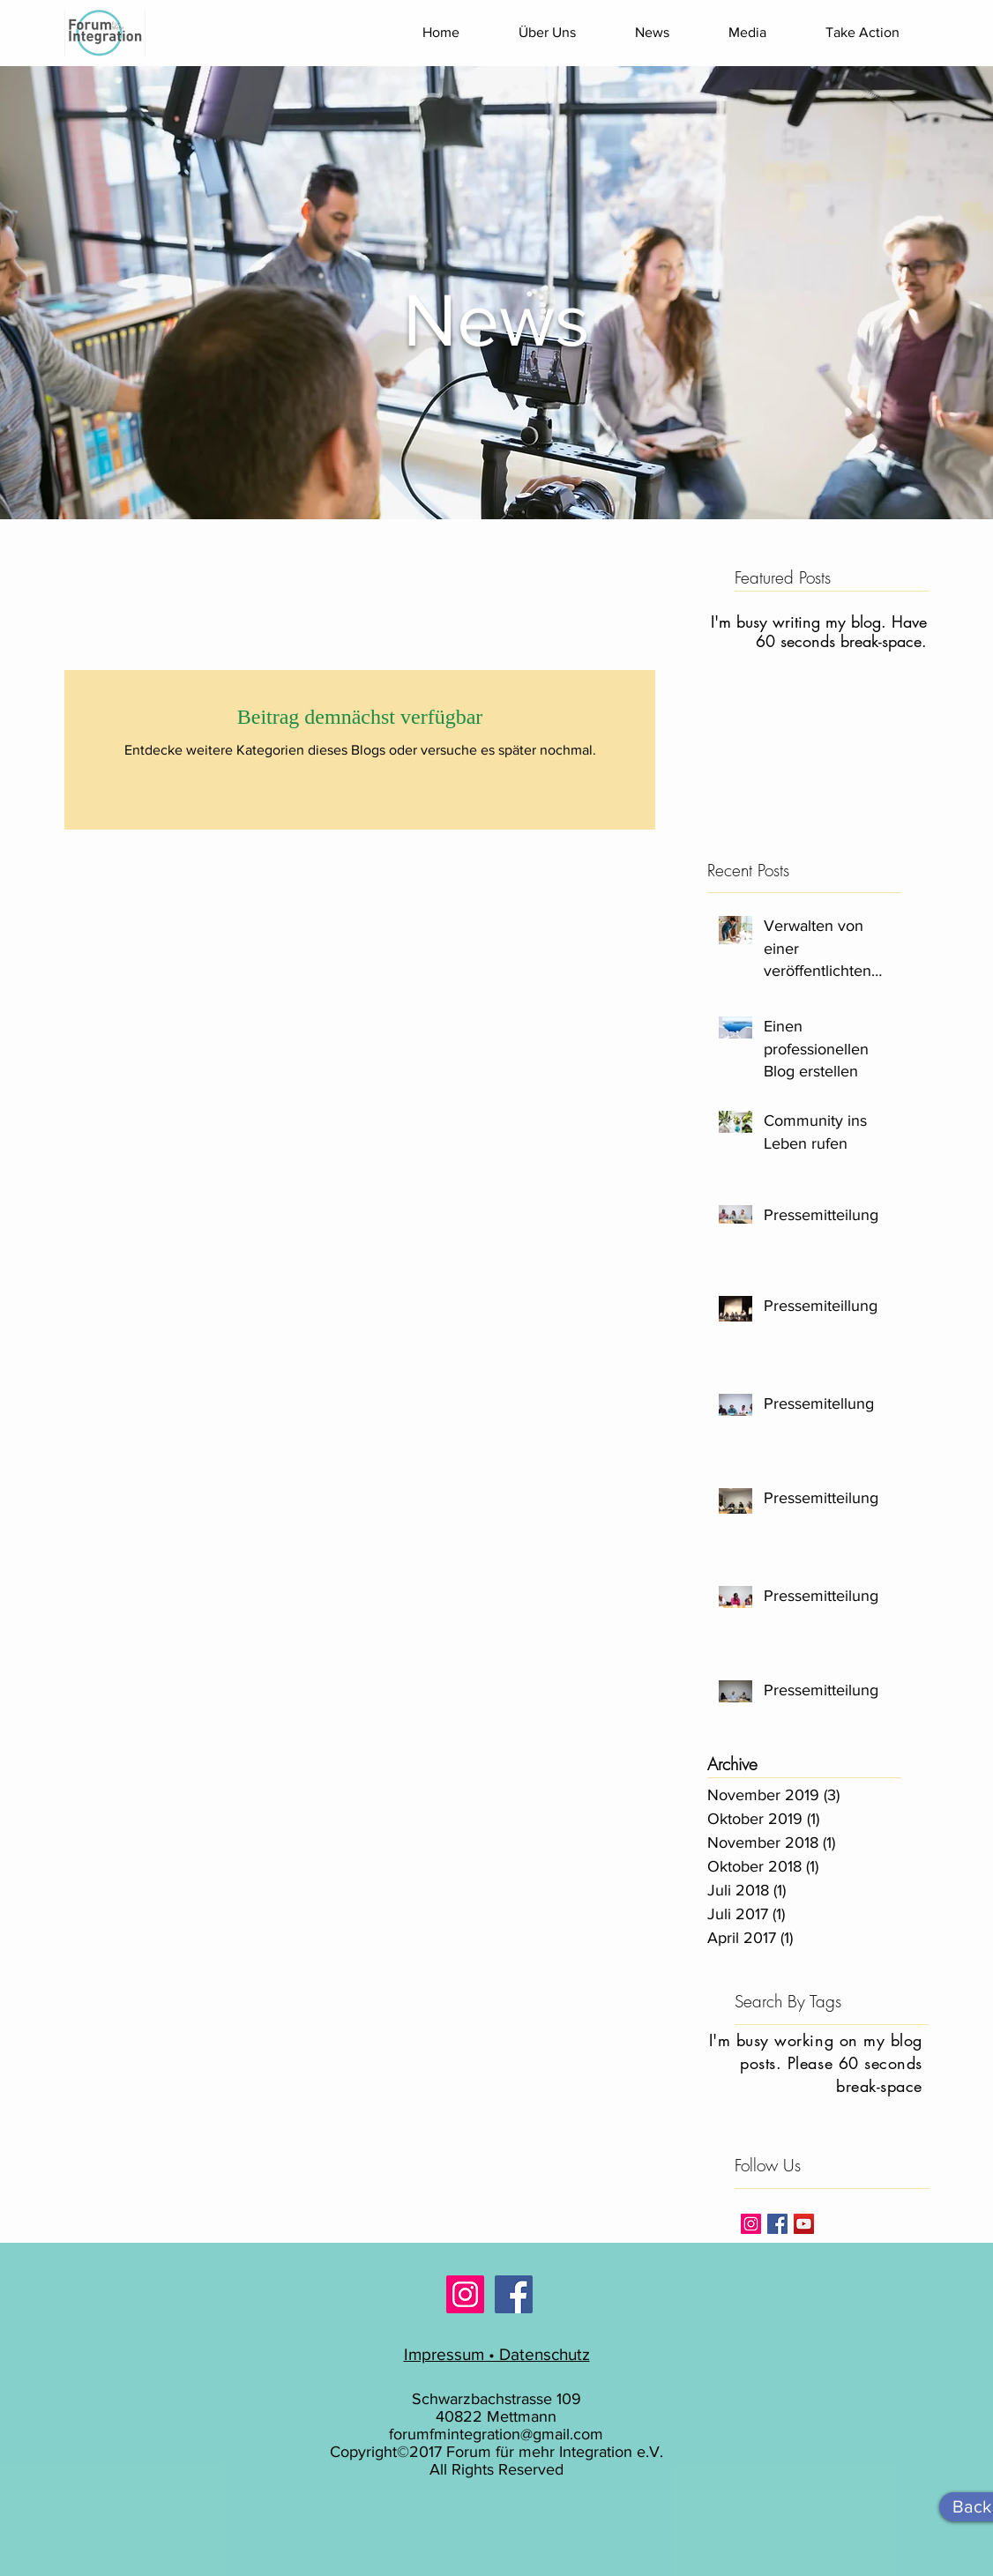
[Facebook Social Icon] (514, 2294)
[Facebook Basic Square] (777, 2224)
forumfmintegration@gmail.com (496, 2434)
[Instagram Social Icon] (751, 2224)
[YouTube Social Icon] (804, 2224)
